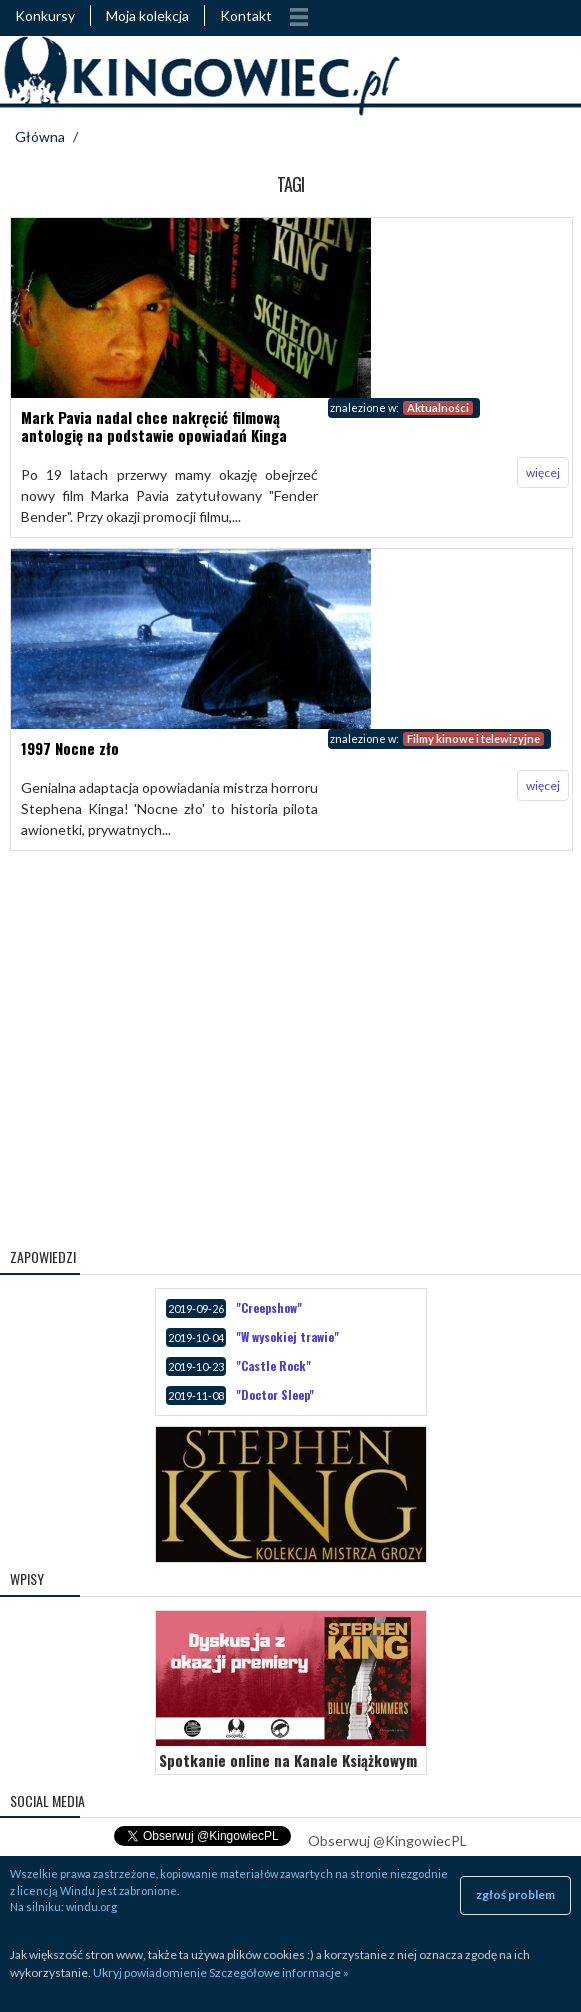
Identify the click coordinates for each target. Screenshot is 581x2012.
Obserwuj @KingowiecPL (387, 1840)
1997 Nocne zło (70, 748)
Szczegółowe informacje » (279, 1972)
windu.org (91, 1906)
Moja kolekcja (147, 15)
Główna (40, 136)
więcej (543, 472)
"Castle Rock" (273, 1365)
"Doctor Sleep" (275, 1394)
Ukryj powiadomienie (150, 1972)
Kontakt (246, 15)
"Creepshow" (269, 1307)
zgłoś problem (515, 1894)
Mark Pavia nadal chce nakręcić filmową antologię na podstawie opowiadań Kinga (154, 426)
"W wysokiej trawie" (287, 1336)
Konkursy (45, 15)
